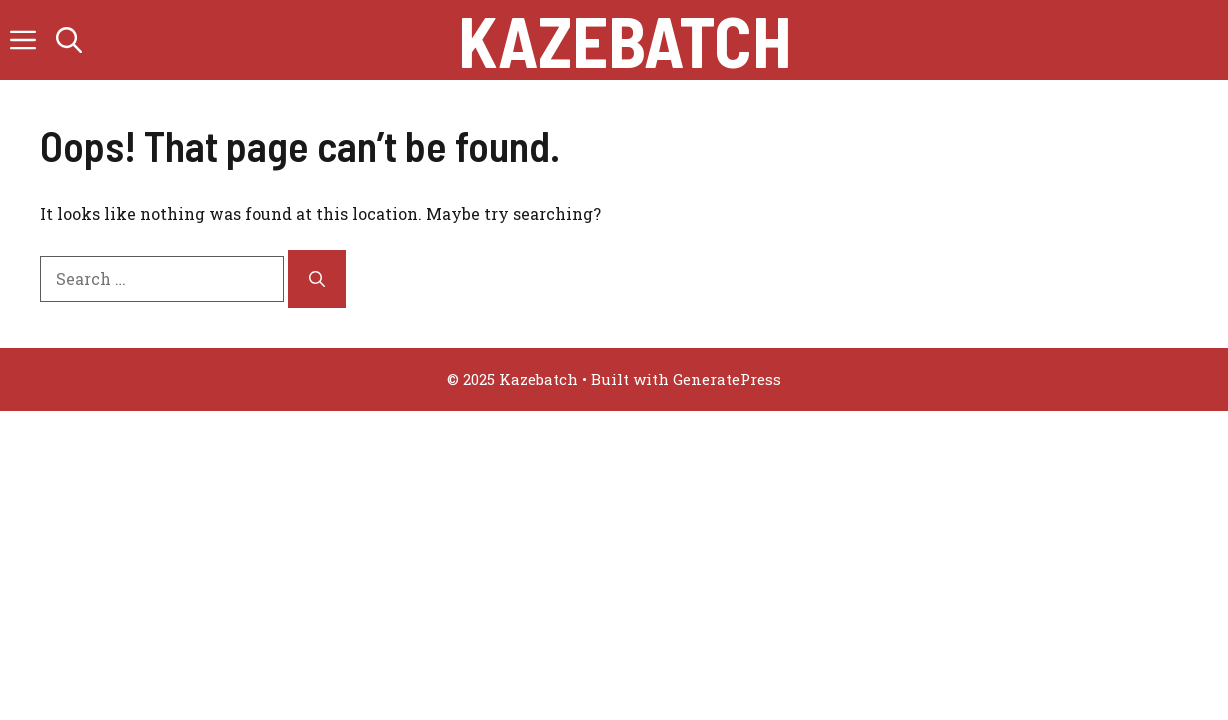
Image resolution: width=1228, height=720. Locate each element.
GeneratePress (727, 379)
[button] (69, 40)
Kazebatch (624, 40)
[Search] (317, 279)
